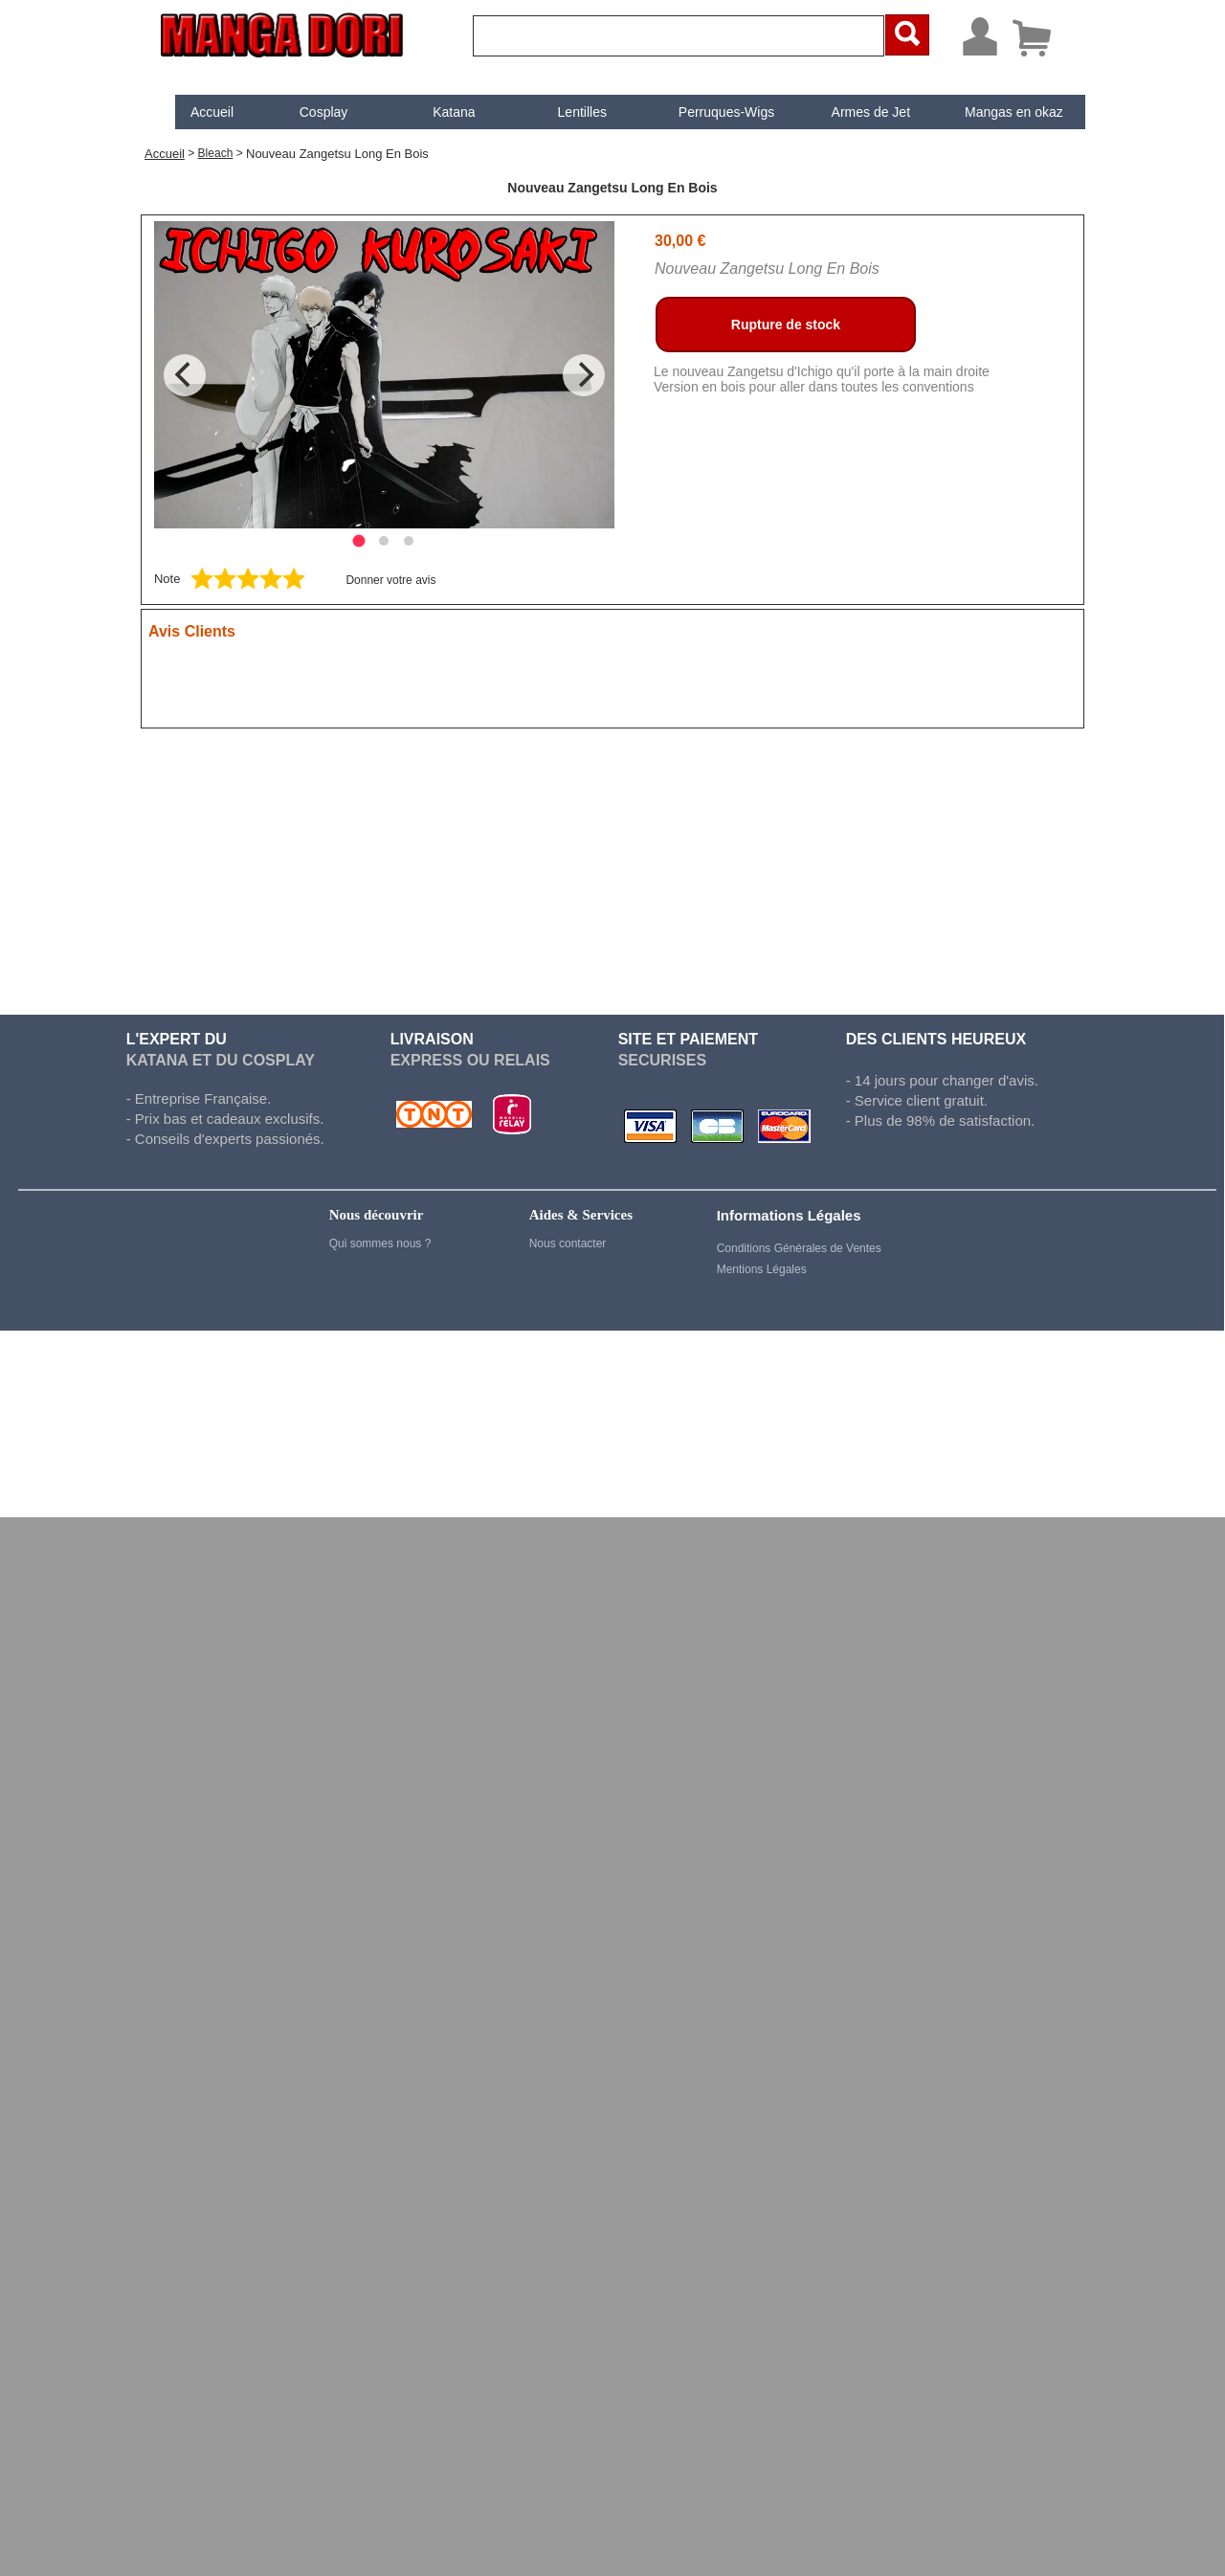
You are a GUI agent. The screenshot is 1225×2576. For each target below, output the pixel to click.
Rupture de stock (785, 324)
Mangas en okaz (997, 112)
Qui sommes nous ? (380, 1243)
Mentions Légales (762, 1269)
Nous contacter (568, 1243)
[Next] (584, 375)
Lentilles (566, 112)
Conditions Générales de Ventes (799, 1248)
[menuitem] (196, 112)
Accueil (195, 112)
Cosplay (307, 112)
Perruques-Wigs (710, 112)
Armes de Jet (854, 112)
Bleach (216, 153)
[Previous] (185, 375)
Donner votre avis (390, 580)
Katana (437, 112)
